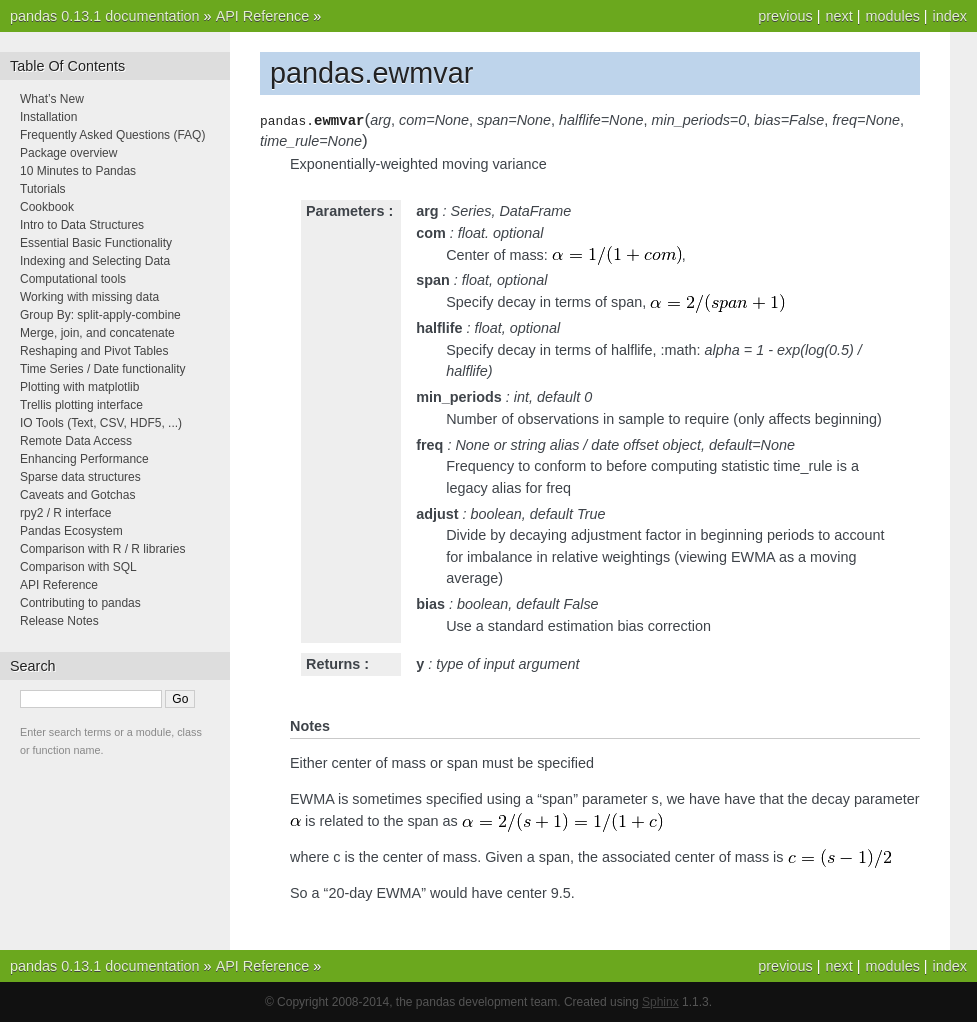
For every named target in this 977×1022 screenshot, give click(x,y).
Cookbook (47, 207)
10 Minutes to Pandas (78, 171)
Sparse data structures (80, 477)
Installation (48, 117)
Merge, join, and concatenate (97, 333)
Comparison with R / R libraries (102, 549)
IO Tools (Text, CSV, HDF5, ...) (101, 423)
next (838, 16)
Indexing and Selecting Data (95, 261)
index (950, 16)
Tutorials (43, 189)
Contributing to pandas (80, 603)
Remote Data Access (76, 441)
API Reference (263, 16)
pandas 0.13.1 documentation (105, 16)
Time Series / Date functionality (103, 369)
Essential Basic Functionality (96, 243)
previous (785, 16)
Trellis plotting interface (81, 405)
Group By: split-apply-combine (100, 315)
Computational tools (73, 279)
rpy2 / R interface (65, 513)
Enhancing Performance (84, 459)
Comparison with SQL (78, 567)
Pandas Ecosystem (71, 531)
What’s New (52, 99)
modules (892, 16)
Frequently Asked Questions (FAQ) (112, 135)
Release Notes (59, 621)
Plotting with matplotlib (79, 387)
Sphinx (660, 1002)
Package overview (68, 153)
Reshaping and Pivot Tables (94, 351)
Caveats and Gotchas (77, 495)
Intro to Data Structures (82, 225)
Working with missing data (89, 297)
